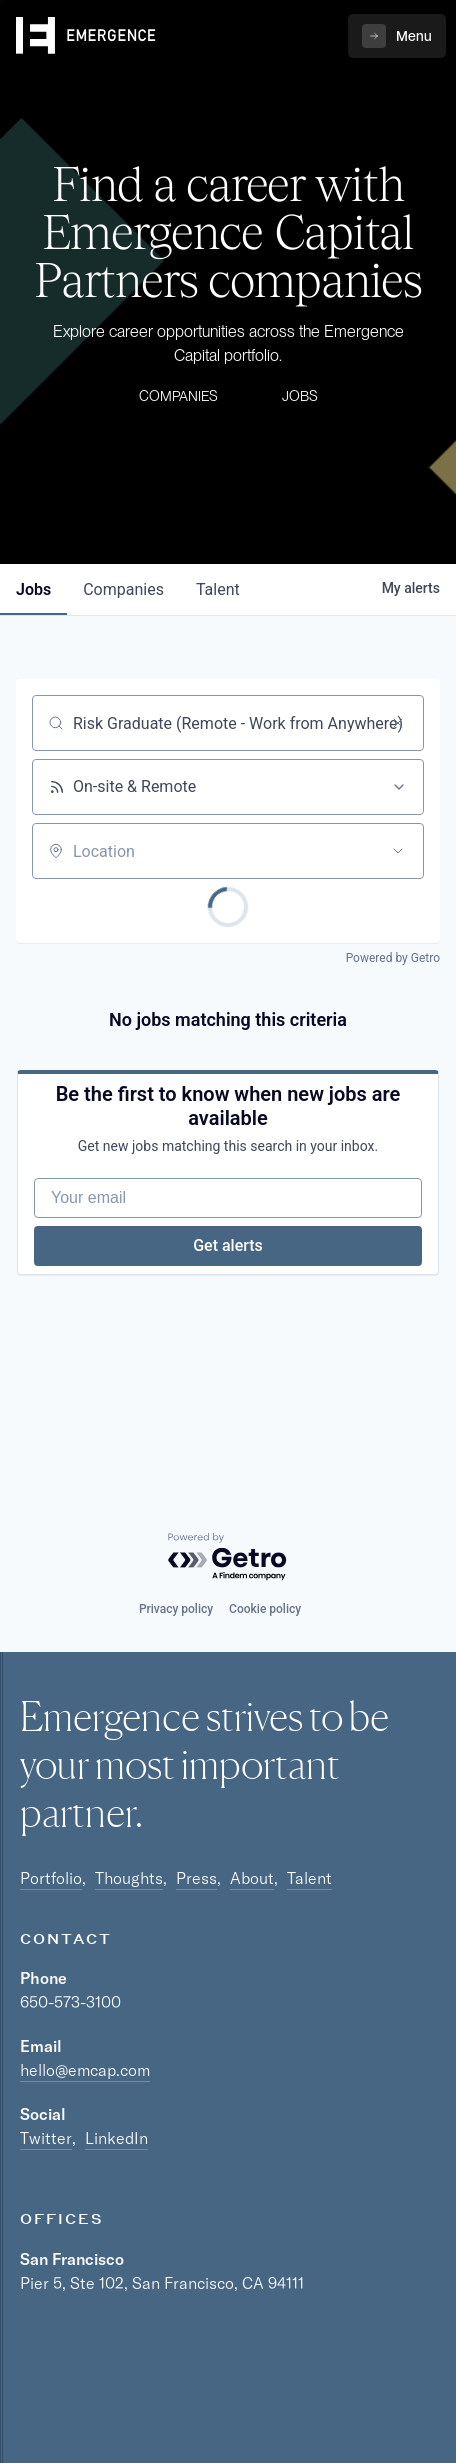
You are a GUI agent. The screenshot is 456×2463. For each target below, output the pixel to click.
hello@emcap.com (85, 2070)
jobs (33, 589)
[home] (86, 36)
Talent (309, 1878)
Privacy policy (176, 1609)
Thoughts (129, 1878)
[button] (397, 36)
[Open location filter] (398, 851)
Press (196, 1878)
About (252, 1878)
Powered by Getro (393, 958)
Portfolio (51, 1878)
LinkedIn (116, 2138)
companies (123, 589)
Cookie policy (265, 1609)
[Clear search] (398, 723)
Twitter (46, 2138)
